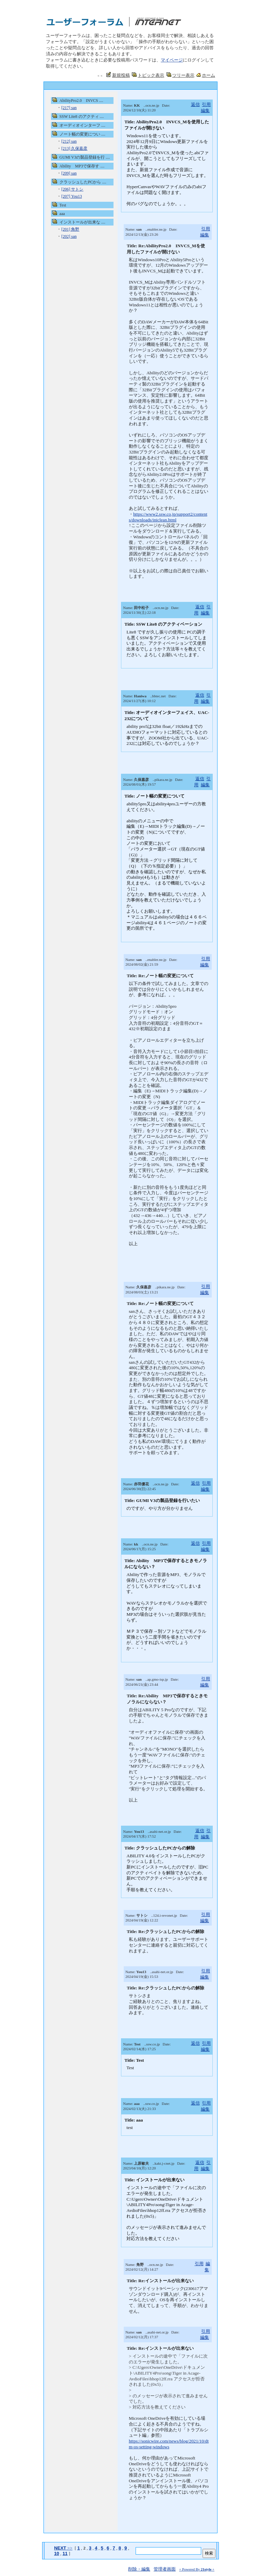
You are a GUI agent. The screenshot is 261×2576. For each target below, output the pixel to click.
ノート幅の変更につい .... (82, 134)
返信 (195, 104)
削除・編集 (139, 2569)
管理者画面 (165, 2569)
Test (62, 205)
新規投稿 (121, 75)
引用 (206, 104)
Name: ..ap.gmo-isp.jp (146, 1679)
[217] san (68, 107)
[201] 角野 (70, 229)
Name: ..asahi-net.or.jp (147, 1831)
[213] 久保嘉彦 (74, 148)
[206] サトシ (72, 189)
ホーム (208, 75)
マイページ (172, 59)
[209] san (68, 173)
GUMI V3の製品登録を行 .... (84, 157)
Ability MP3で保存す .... (81, 166)
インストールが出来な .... (82, 222)
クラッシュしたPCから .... (82, 182)
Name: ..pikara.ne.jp (147, 779)
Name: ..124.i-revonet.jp (151, 1915)
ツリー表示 (183, 75)
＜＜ (100, 75)
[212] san (68, 141)
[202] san (68, 236)
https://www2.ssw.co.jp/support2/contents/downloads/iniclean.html (168, 517)
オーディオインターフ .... (82, 125)
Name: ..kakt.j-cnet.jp (148, 2163)
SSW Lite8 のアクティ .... (81, 116)
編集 (205, 110)
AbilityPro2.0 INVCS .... (81, 100)
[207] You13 (71, 196)
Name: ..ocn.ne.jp (141, 105)
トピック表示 (151, 75)
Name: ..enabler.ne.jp (146, 229)
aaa (62, 213)
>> (63, 2548)
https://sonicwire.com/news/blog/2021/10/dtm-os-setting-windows (169, 2443)
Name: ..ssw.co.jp (141, 2044)
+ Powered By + (196, 2569)
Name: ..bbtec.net (144, 696)
